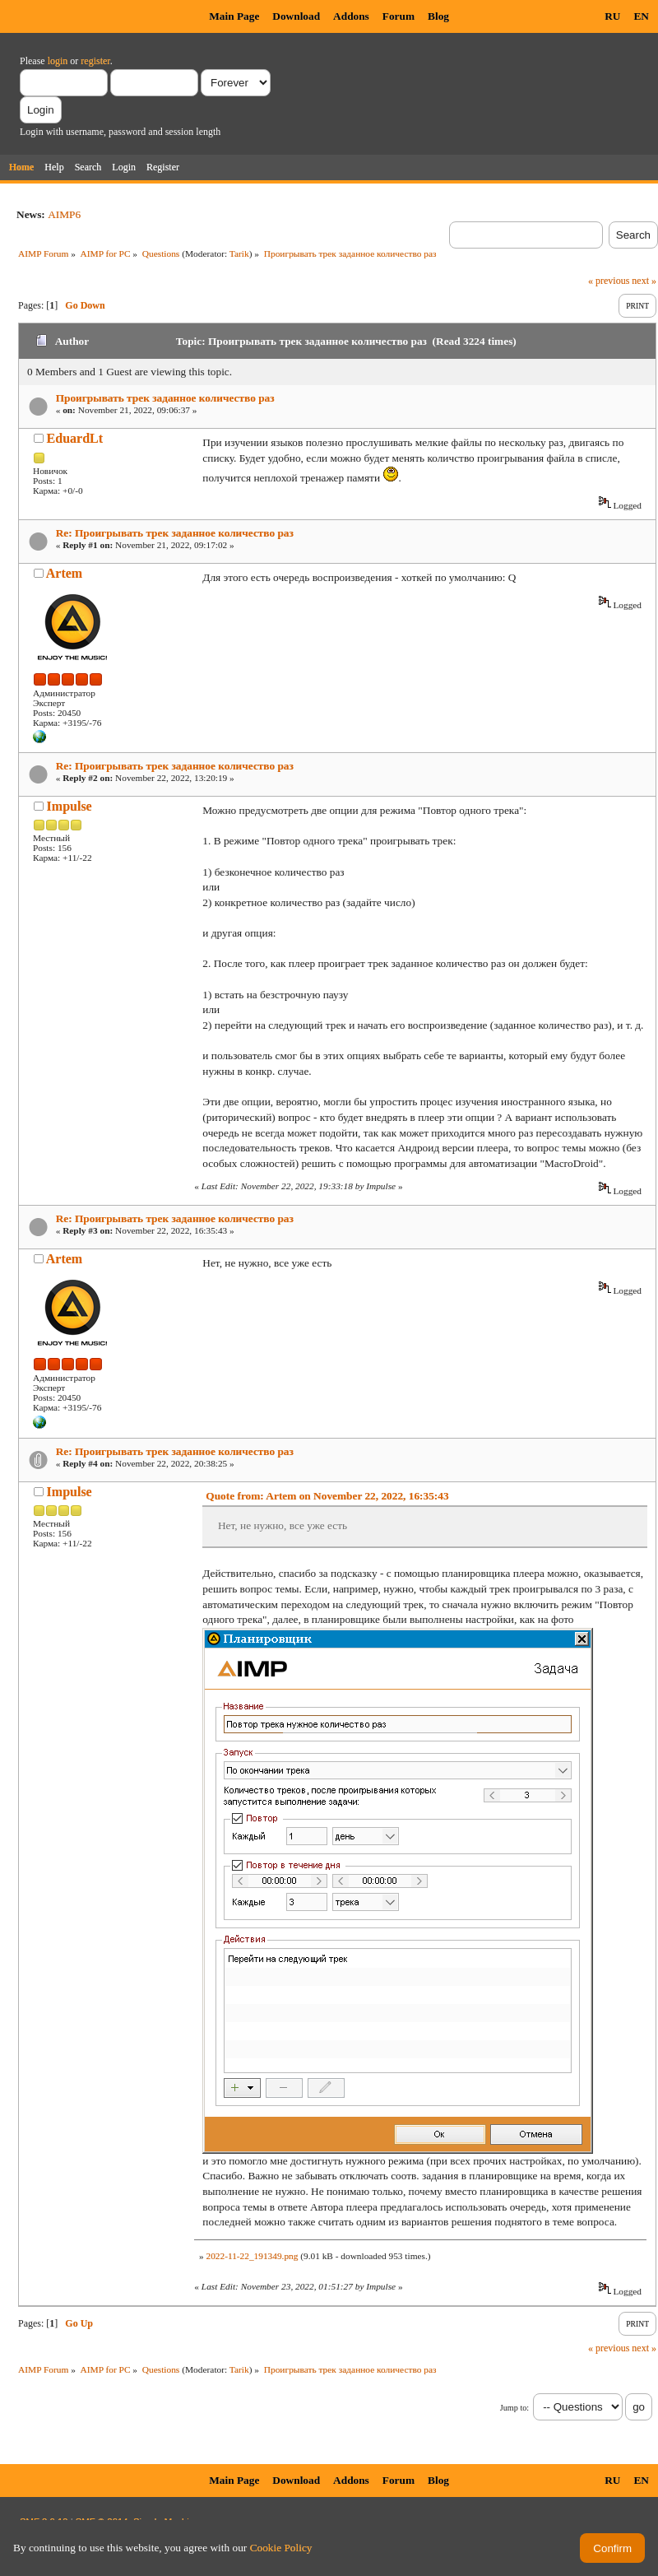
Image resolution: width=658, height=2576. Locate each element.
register (95, 61)
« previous (608, 280)
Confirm (612, 2548)
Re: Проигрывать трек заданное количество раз (175, 533)
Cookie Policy (281, 2547)
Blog (438, 16)
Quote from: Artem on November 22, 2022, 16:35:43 (327, 1496)
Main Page (234, 16)
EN (641, 16)
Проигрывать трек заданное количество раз (165, 398)
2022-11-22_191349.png (252, 2256)
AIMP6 (64, 214)
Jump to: (514, 2407)
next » (644, 280)
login (58, 61)
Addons (351, 16)
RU (612, 16)
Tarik (239, 253)
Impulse (69, 806)
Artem (64, 573)
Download (296, 16)
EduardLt (75, 438)
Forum (398, 16)
